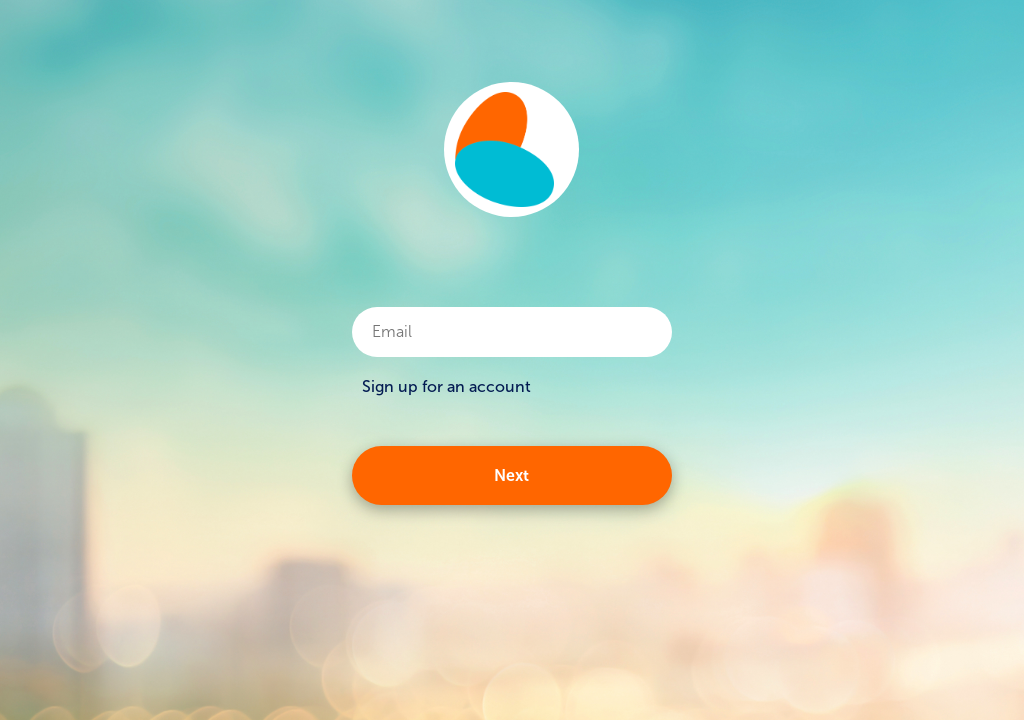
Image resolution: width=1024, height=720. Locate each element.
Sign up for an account (446, 386)
